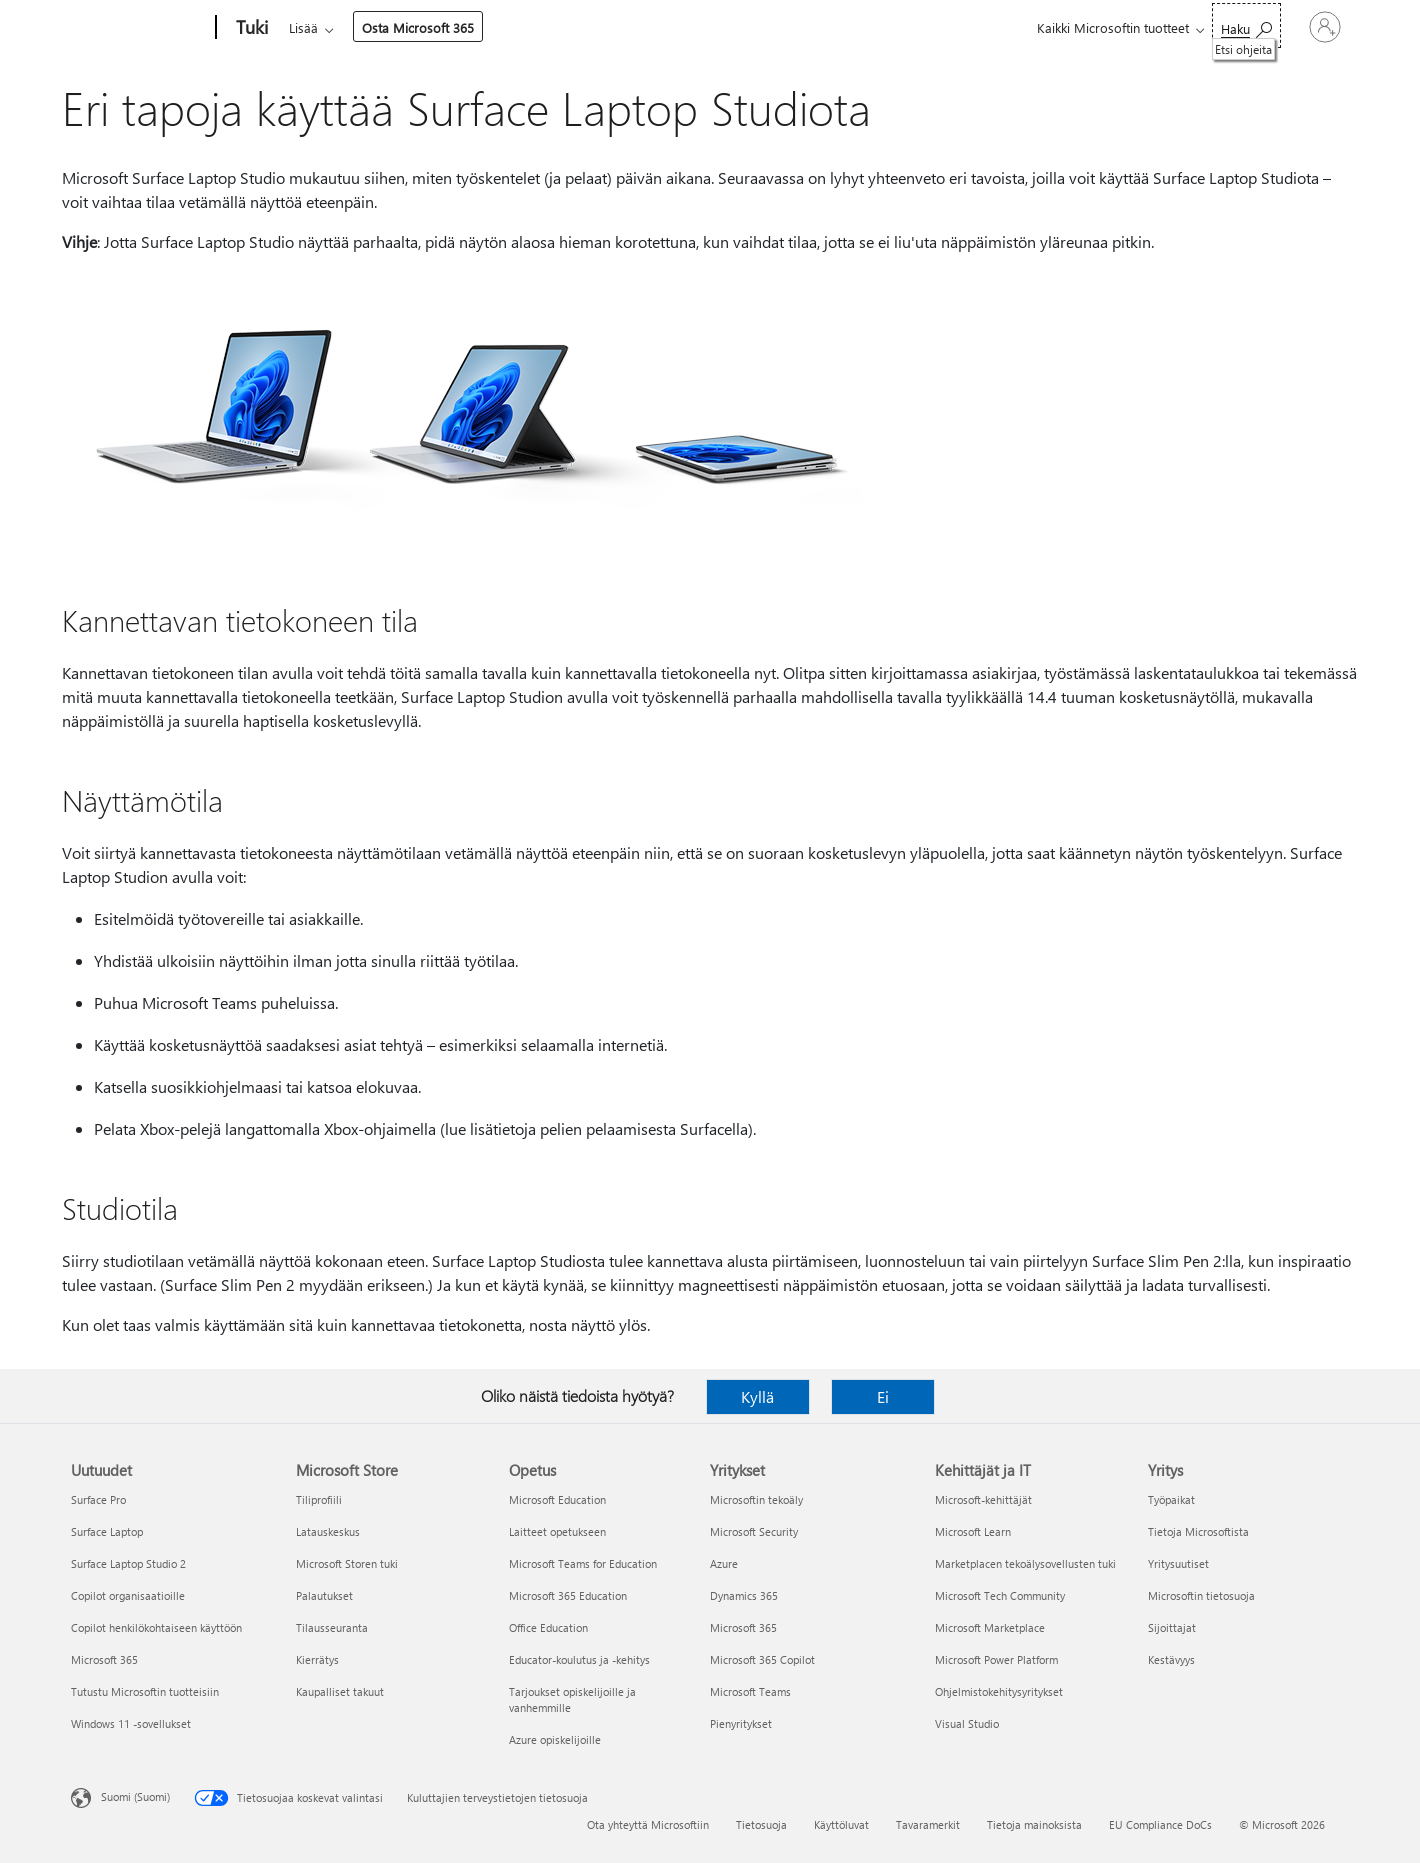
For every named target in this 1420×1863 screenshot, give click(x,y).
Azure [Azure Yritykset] (724, 1563)
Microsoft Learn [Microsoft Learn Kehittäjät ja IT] (973, 1531)
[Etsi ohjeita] (1142, 25)
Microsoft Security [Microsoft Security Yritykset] (754, 1531)
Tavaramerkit (928, 1824)
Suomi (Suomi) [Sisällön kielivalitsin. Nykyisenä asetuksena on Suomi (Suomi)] (135, 1796)
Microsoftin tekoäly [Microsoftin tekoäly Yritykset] (756, 1499)
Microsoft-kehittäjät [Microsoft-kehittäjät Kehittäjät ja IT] (983, 1499)
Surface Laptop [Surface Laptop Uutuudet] (107, 1531)
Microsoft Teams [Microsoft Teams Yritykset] (750, 1691)
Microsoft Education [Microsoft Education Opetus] (557, 1499)
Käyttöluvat (841, 1824)
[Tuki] (250, 28)
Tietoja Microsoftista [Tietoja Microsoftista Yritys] (1198, 1531)
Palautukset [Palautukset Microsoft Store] (324, 1595)
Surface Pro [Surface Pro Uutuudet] (98, 1499)
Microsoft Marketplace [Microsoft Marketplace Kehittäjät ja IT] (990, 1627)
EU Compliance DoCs (1160, 1824)
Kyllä (757, 1396)
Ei (883, 1396)
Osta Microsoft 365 (743, 27)
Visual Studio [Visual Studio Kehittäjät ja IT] (967, 1723)
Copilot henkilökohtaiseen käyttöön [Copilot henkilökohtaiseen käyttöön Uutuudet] (156, 1627)
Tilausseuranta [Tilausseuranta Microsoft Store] (332, 1627)
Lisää (628, 27)
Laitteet (555, 27)
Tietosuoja (761, 1824)
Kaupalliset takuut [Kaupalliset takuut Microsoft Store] (340, 1691)
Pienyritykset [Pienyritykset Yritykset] (741, 1723)
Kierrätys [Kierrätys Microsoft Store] (317, 1659)
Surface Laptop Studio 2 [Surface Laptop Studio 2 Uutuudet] (128, 1563)
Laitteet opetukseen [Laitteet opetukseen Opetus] (557, 1531)
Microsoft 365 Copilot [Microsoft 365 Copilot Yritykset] (762, 1659)
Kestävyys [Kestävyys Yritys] (1171, 1659)
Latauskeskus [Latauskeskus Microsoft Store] (328, 1531)
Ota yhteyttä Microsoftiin (648, 1824)
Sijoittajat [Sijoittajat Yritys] (1172, 1627)
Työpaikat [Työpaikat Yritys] (1171, 1499)
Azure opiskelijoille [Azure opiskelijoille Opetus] (555, 1739)
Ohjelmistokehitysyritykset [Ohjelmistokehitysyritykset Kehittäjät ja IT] (999, 1691)
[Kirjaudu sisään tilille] (1273, 27)
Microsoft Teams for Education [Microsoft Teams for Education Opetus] (583, 1563)
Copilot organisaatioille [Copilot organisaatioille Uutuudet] (128, 1595)
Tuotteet (472, 27)
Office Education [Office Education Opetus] (548, 1627)
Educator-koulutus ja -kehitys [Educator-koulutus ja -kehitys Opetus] (579, 1659)
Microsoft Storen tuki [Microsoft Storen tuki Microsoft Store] (347, 1563)
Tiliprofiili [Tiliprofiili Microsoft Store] (319, 1499)
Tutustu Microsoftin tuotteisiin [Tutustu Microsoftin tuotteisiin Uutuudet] (145, 1691)
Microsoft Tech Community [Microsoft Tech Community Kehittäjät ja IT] (1000, 1595)
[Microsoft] (139, 28)
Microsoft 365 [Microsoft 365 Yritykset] (743, 1627)
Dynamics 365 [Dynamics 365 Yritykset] (744, 1595)
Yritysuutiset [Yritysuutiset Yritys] (1178, 1563)
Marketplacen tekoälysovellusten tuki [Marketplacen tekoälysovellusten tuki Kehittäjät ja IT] (1025, 1563)
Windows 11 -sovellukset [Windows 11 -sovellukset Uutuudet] (131, 1723)
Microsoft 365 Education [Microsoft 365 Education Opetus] (568, 1595)
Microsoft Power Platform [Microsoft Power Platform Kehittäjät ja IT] (996, 1659)
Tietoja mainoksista (1034, 1824)
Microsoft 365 (325, 27)
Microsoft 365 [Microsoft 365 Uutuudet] (104, 1659)
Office (405, 27)
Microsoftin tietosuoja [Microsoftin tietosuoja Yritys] (1201, 1595)
